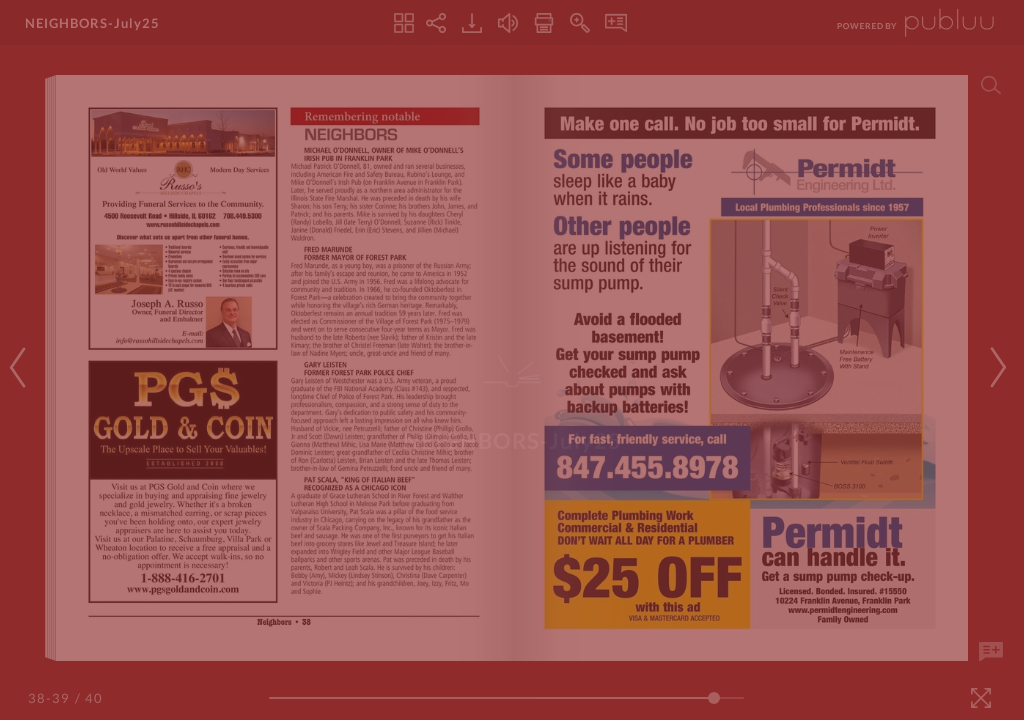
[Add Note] (991, 652)
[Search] (991, 85)
